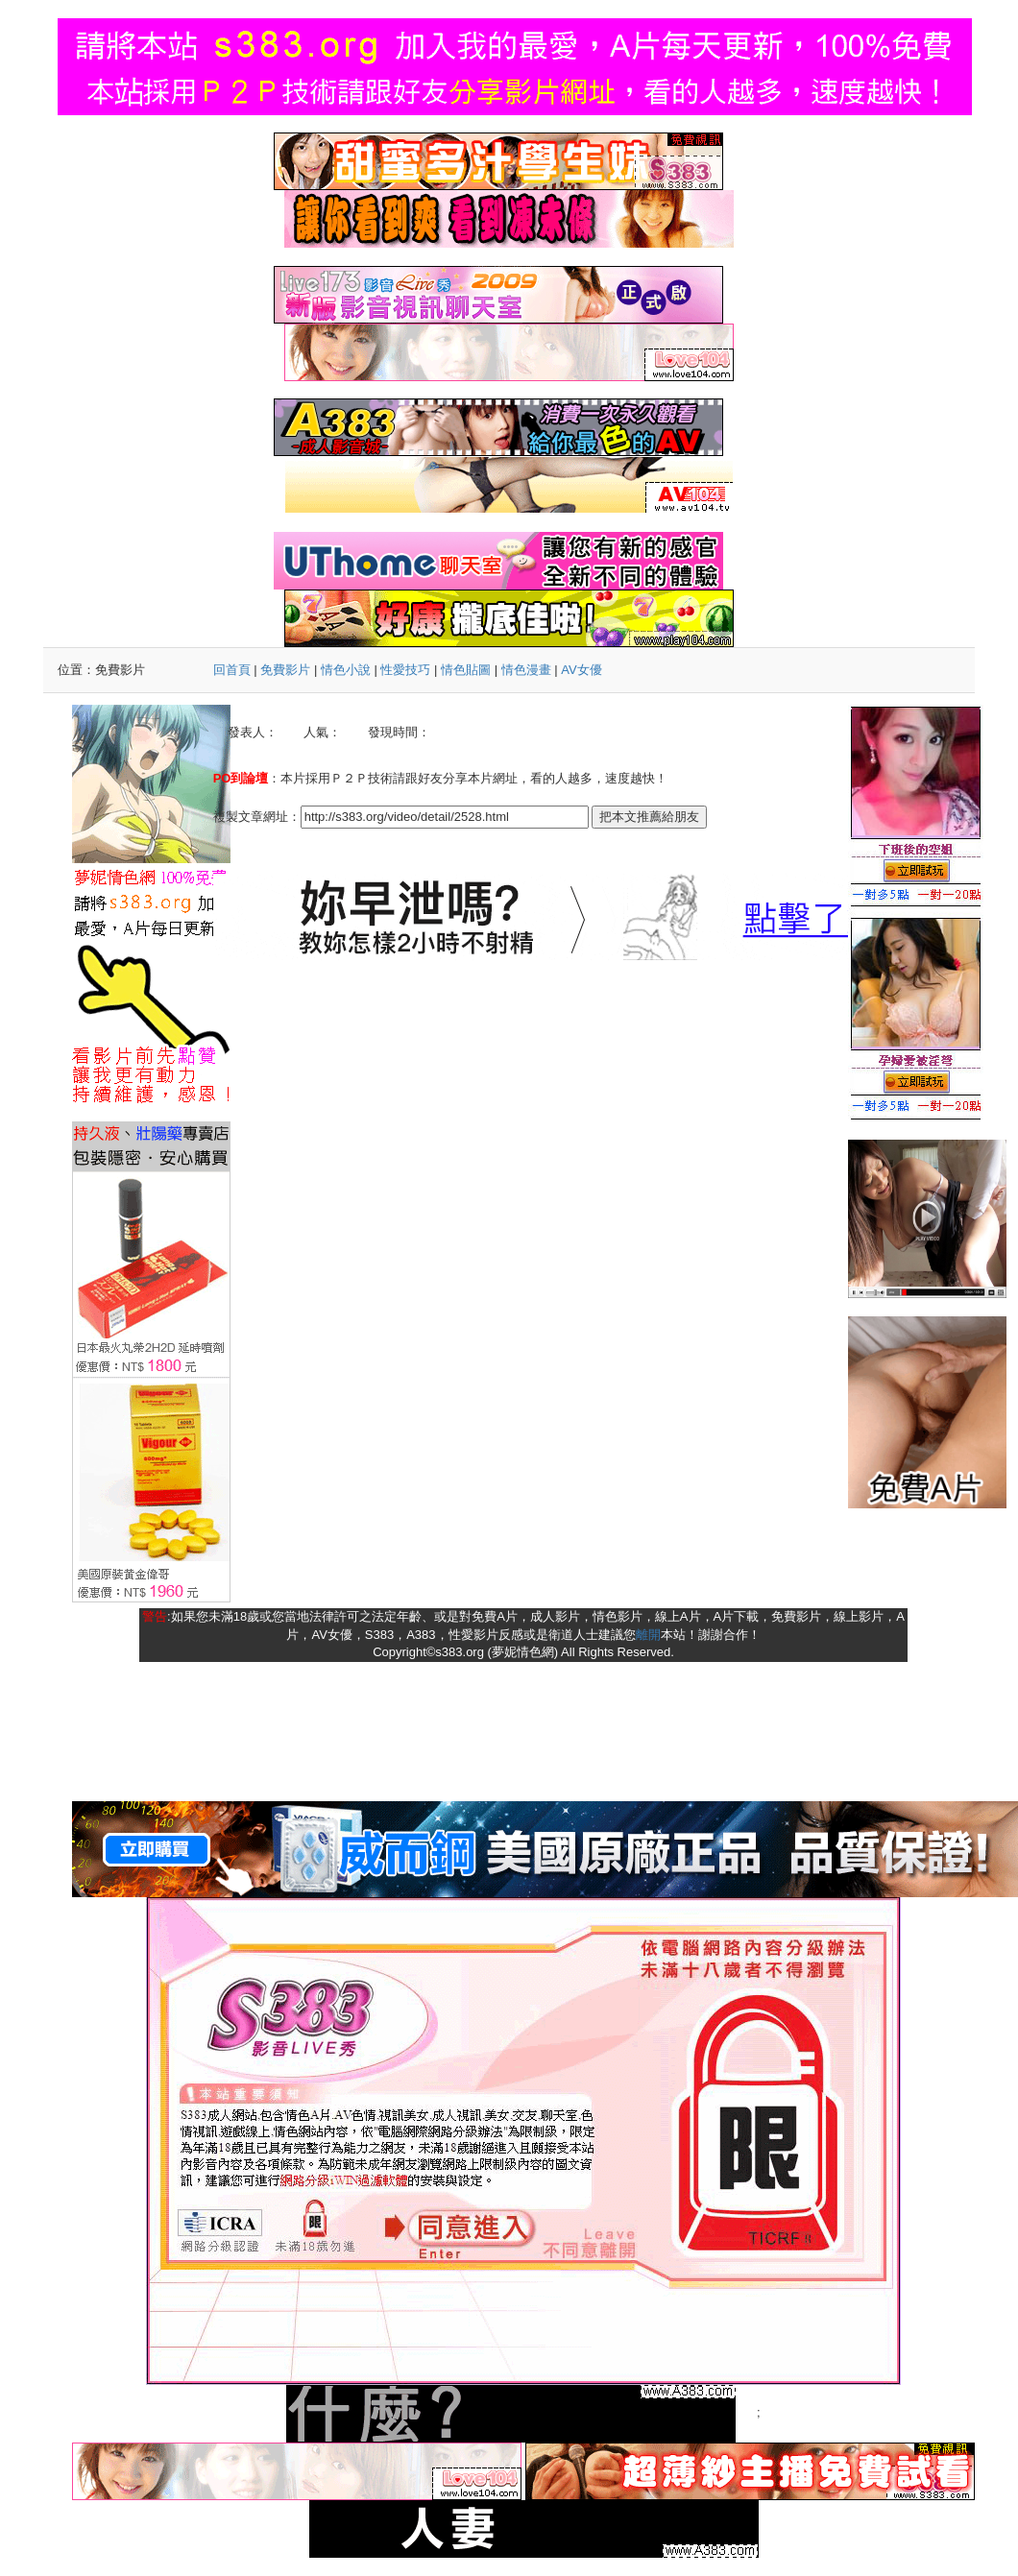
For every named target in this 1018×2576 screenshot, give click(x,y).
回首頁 (232, 669)
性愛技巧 (405, 669)
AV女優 (581, 669)
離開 (648, 1634)
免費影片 (285, 669)
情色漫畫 (526, 669)
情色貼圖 (466, 669)
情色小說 (346, 669)
